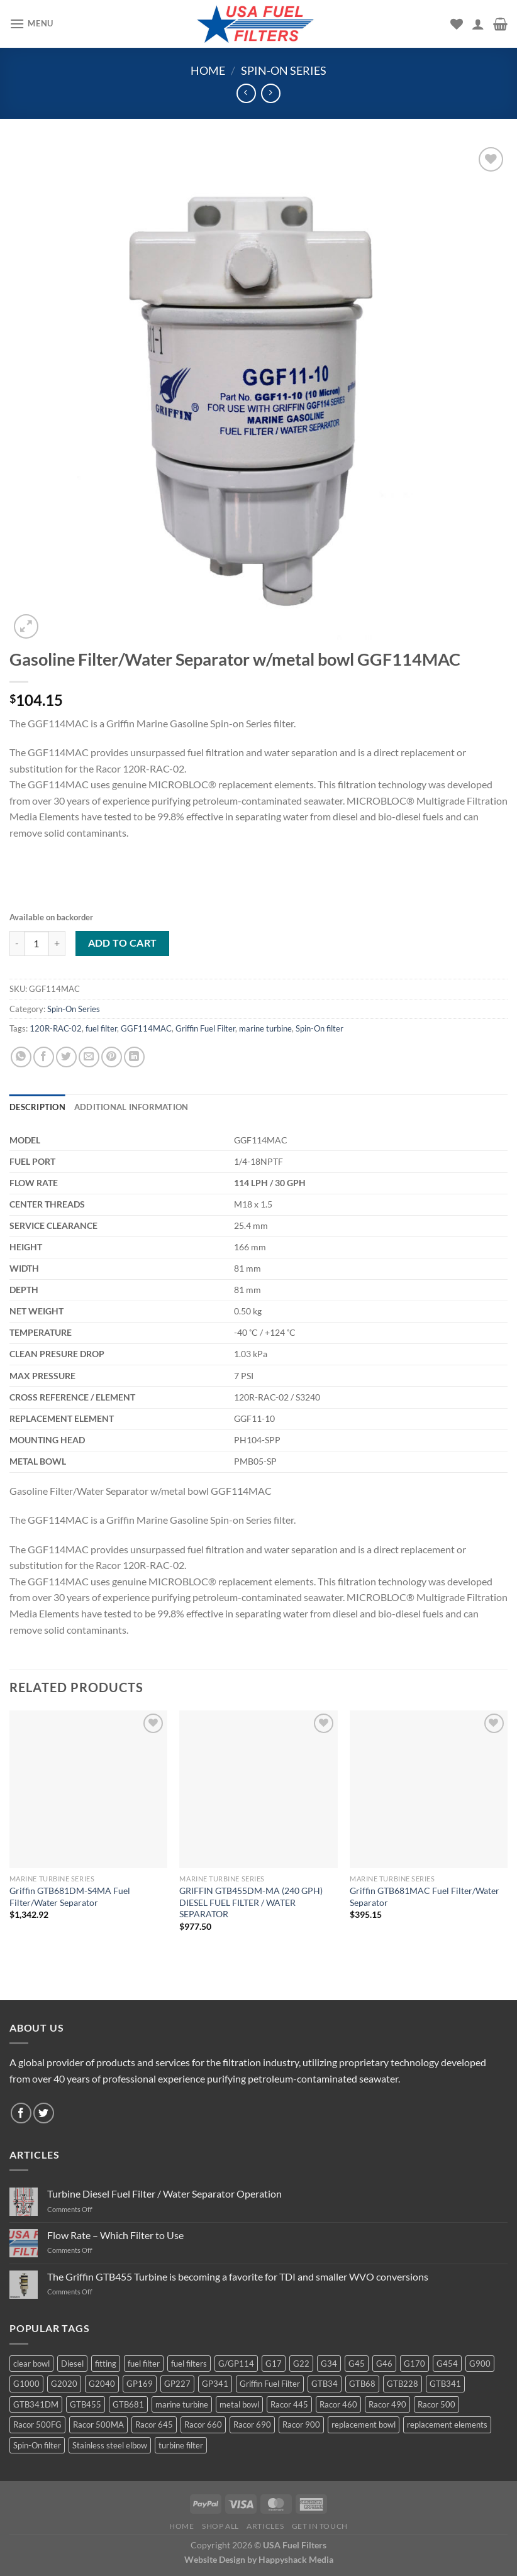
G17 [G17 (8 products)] (273, 2364)
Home (208, 70)
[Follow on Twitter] (43, 2113)
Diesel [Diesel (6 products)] (72, 2364)
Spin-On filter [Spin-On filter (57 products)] (37, 2445)
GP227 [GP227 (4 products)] (177, 2384)
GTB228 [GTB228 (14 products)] (402, 2384)
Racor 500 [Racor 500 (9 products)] (436, 2404)
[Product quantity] (36, 943)
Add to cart (122, 943)
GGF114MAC (146, 1028)
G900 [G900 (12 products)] (480, 2364)
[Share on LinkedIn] (134, 1057)
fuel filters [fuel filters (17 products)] (189, 2364)
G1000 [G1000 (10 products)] (26, 2384)
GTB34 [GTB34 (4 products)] (324, 2384)
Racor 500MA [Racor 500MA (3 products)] (98, 2424)
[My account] (478, 24)
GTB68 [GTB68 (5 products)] (362, 2384)
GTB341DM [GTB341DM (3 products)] (35, 2404)
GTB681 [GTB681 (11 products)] (128, 2404)
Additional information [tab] (131, 1107)
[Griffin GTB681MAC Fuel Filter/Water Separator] (429, 1789)
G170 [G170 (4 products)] (414, 2364)
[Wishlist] (456, 24)
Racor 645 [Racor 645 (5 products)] (154, 2424)
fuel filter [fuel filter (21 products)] (144, 2364)
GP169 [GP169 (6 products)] (139, 2384)
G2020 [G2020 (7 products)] (64, 2384)
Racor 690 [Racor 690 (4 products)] (252, 2424)
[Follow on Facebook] (21, 2113)
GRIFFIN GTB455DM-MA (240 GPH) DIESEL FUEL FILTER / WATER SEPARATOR (251, 1902)
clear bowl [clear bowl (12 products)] (31, 2364)
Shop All (220, 2526)
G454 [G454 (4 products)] (447, 2364)
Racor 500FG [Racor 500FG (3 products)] (37, 2424)
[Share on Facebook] (43, 1057)
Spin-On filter (319, 1028)
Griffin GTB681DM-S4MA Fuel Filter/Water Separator (69, 1896)
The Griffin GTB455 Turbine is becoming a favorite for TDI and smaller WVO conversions (237, 2276)
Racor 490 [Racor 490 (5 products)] (387, 2404)
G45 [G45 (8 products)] (356, 2364)
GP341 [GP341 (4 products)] (215, 2384)
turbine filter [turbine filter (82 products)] (180, 2445)
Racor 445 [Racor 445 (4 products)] (289, 2404)
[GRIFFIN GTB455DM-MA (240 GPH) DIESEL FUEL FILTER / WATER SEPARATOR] (258, 1789)
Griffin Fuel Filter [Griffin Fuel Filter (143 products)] (270, 2384)
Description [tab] (37, 1107)
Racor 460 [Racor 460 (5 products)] (338, 2404)
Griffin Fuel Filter (205, 1028)
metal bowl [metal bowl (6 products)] (239, 2404)
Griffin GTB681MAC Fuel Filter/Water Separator (424, 1896)
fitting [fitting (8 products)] (105, 2364)
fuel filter (101, 1028)
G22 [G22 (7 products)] (301, 2364)
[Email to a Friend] (89, 1057)
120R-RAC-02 (56, 1028)
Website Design (214, 2559)
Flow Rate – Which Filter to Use (115, 2235)
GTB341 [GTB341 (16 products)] (445, 2384)
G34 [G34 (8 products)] (329, 2364)
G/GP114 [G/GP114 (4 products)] (236, 2364)
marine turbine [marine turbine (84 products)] (181, 2404)
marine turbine (265, 1028)
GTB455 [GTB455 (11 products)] (85, 2404)
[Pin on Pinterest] (111, 1057)
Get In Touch (320, 2526)
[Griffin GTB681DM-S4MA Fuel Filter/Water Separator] (88, 1789)
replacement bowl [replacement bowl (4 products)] (363, 2424)
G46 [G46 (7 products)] (384, 2364)
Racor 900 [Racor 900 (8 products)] (301, 2424)
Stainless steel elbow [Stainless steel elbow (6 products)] (109, 2445)
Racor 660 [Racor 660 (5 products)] (203, 2424)
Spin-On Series (283, 70)
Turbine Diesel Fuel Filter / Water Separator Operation (164, 2193)
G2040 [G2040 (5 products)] (102, 2384)
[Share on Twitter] (66, 1057)
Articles (265, 2526)
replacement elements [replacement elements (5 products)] (447, 2424)
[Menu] (31, 23)
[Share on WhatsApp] (21, 1057)
